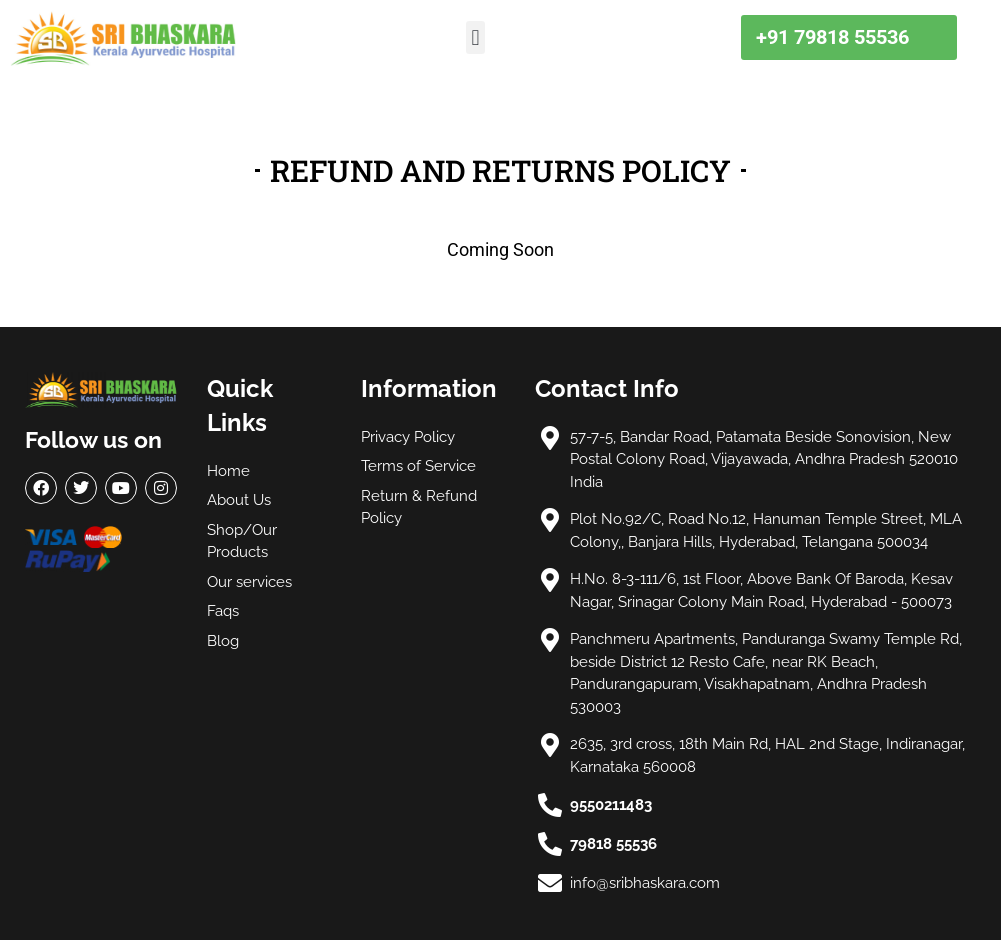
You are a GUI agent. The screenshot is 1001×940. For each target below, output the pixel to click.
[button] (475, 37)
